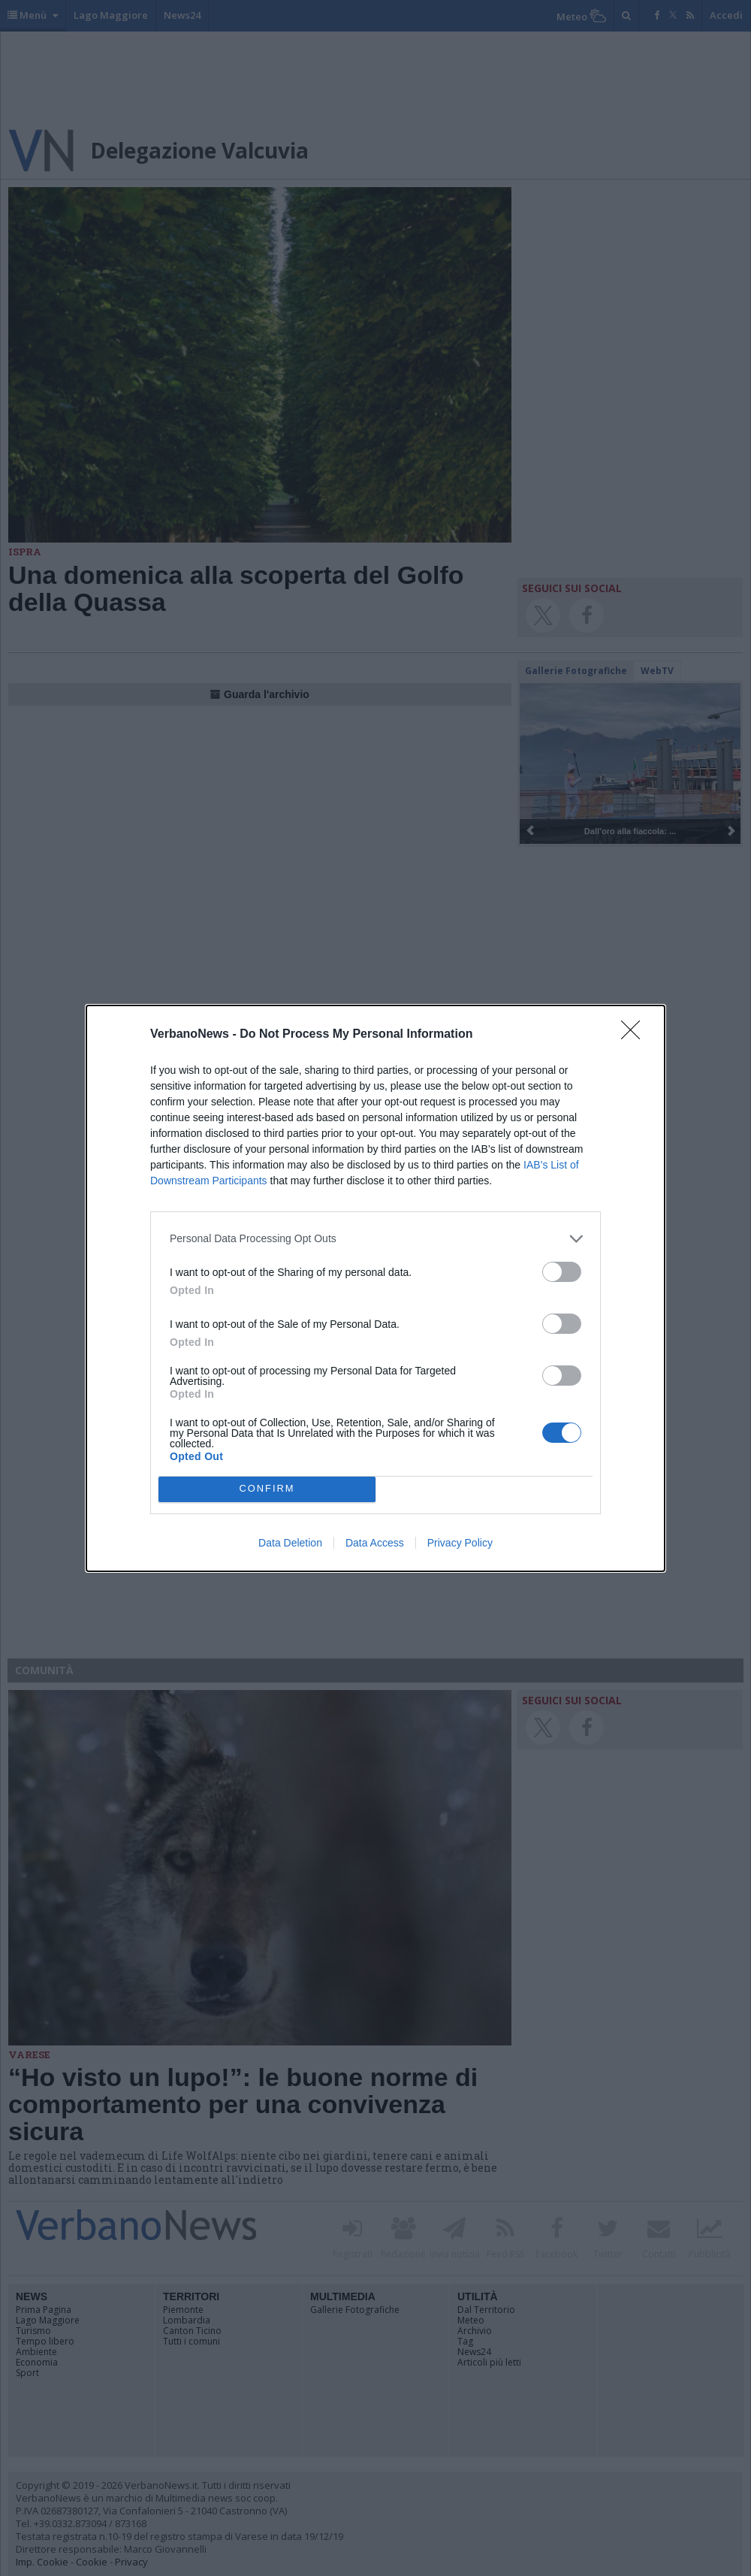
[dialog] (375, 1288)
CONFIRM (267, 1489)
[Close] (635, 1034)
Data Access (374, 1543)
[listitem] (375, 1239)
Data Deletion (290, 1543)
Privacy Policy (460, 1543)
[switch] (561, 1272)
